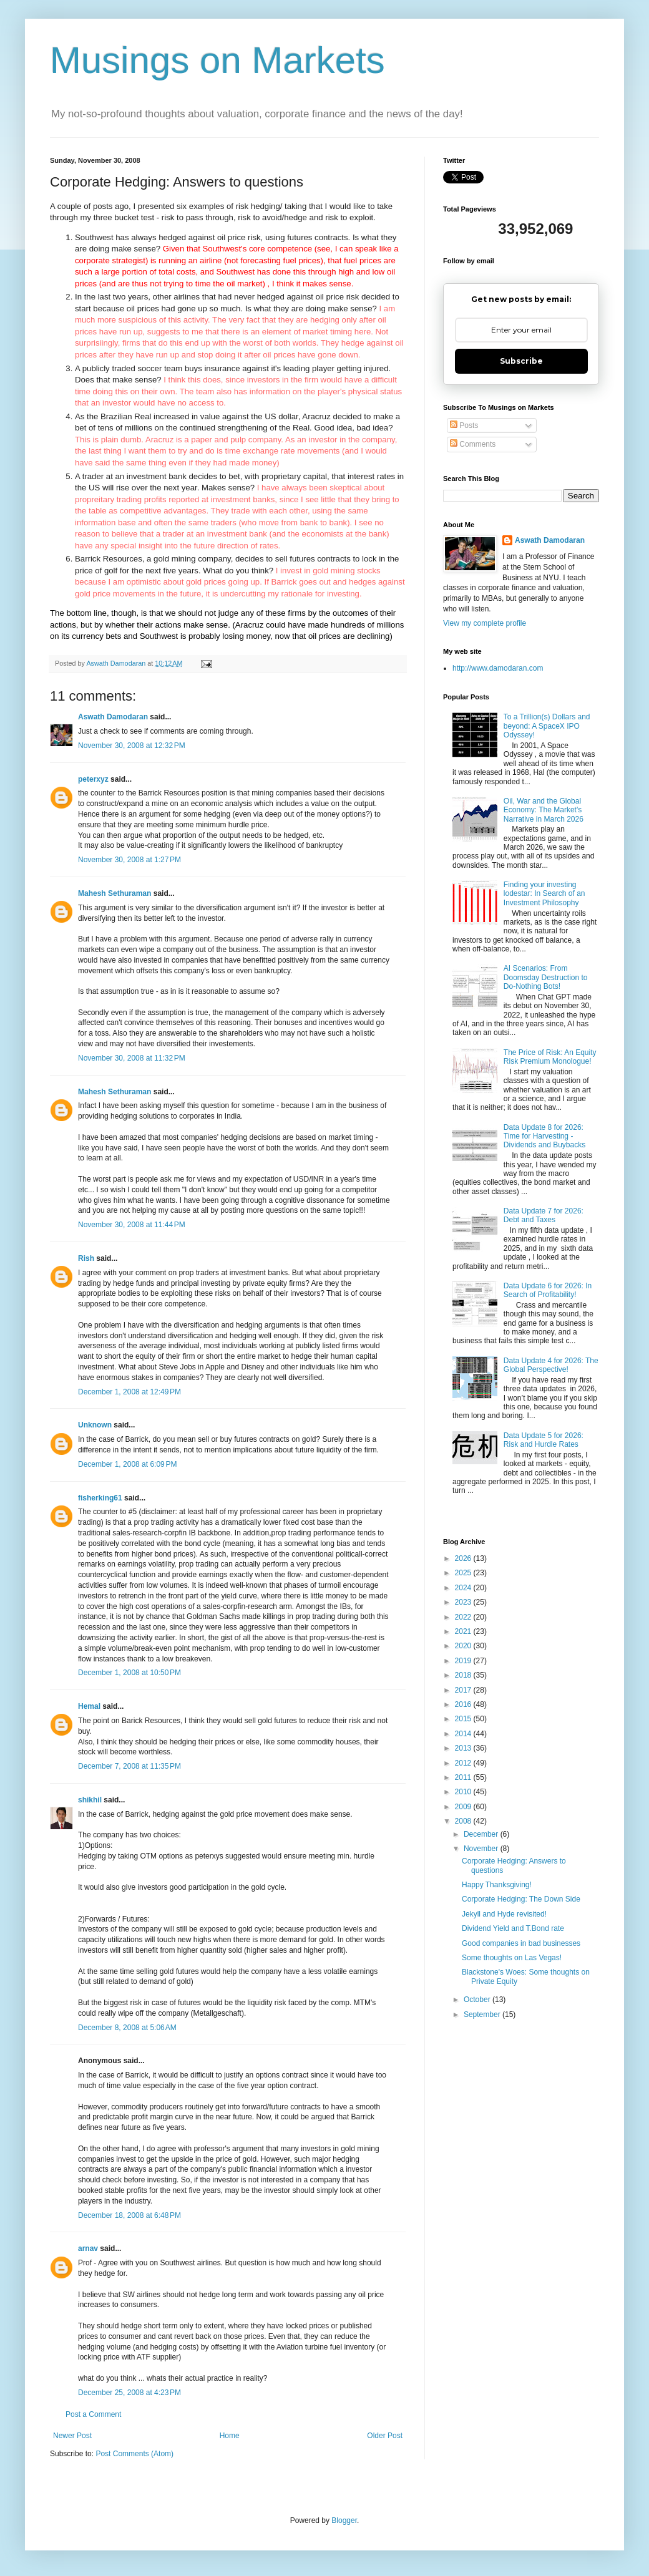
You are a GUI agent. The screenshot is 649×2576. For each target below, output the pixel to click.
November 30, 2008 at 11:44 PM (131, 1224)
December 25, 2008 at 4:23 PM (129, 2392)
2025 (464, 1572)
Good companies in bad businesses (521, 1943)
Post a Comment (93, 2414)
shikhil (90, 1800)
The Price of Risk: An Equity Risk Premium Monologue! (550, 1057)
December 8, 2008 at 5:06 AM (127, 2027)
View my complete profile (484, 623)
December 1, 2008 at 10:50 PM (129, 1672)
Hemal (89, 1706)
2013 (464, 1748)
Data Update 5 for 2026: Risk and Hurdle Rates (543, 1440)
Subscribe (521, 361)
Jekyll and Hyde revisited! (504, 1914)
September (483, 2014)
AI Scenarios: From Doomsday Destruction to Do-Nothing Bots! (546, 977)
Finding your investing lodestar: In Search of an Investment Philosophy (544, 893)
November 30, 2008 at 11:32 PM (131, 1058)
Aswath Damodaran (113, 716)
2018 (464, 1675)
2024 (464, 1587)
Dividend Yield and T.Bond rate (513, 1928)
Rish (86, 1258)
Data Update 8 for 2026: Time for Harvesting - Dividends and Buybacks (544, 1136)
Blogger (344, 2520)
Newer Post (72, 2435)
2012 (464, 1763)
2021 (464, 1631)
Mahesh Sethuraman (114, 893)
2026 (464, 1558)
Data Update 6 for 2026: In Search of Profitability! (548, 1290)
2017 (464, 1690)
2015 (464, 1718)
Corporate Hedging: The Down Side (521, 1899)
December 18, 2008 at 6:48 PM (129, 2215)
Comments (472, 444)
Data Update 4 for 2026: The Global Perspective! (551, 1365)
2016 (464, 1704)
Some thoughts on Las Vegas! (512, 1957)
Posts (464, 425)
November (482, 1848)
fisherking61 (100, 1498)
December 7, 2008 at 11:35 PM (129, 1766)
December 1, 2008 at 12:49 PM (129, 1392)
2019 (464, 1660)
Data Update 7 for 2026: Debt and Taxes (543, 1215)
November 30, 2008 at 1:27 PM (129, 859)
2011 (464, 1777)
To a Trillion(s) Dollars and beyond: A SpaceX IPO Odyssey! (547, 725)
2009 (464, 1806)
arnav (88, 2248)
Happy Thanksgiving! (497, 1884)
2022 (464, 1617)
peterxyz (93, 779)
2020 (464, 1645)
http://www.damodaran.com (497, 668)
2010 (464, 1791)
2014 (464, 1733)
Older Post (385, 2435)
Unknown (95, 1425)
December (482, 1834)
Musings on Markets (217, 60)
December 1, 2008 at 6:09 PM (127, 1464)
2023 (464, 1602)
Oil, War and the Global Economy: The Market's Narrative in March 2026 (543, 810)
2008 (464, 1821)
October (478, 1999)
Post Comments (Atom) (134, 2453)
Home (230, 2435)
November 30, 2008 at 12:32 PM (131, 745)
